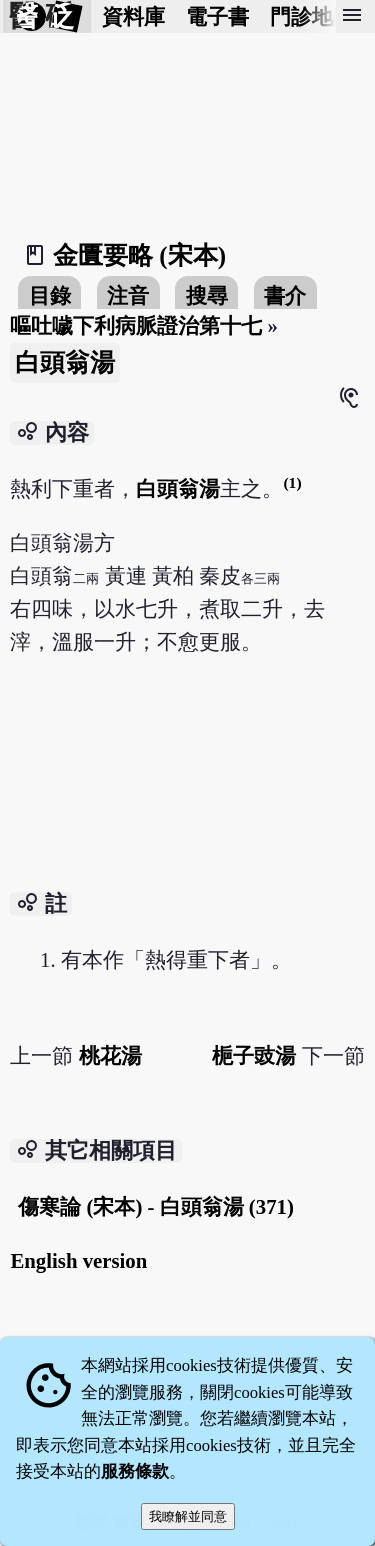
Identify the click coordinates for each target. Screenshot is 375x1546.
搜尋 (207, 295)
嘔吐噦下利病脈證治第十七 (136, 325)
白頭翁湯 (178, 488)
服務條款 (135, 1471)
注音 (128, 295)
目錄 (50, 295)
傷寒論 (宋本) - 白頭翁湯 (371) (156, 1206)
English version (78, 1260)
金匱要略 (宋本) (139, 255)
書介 (285, 295)
